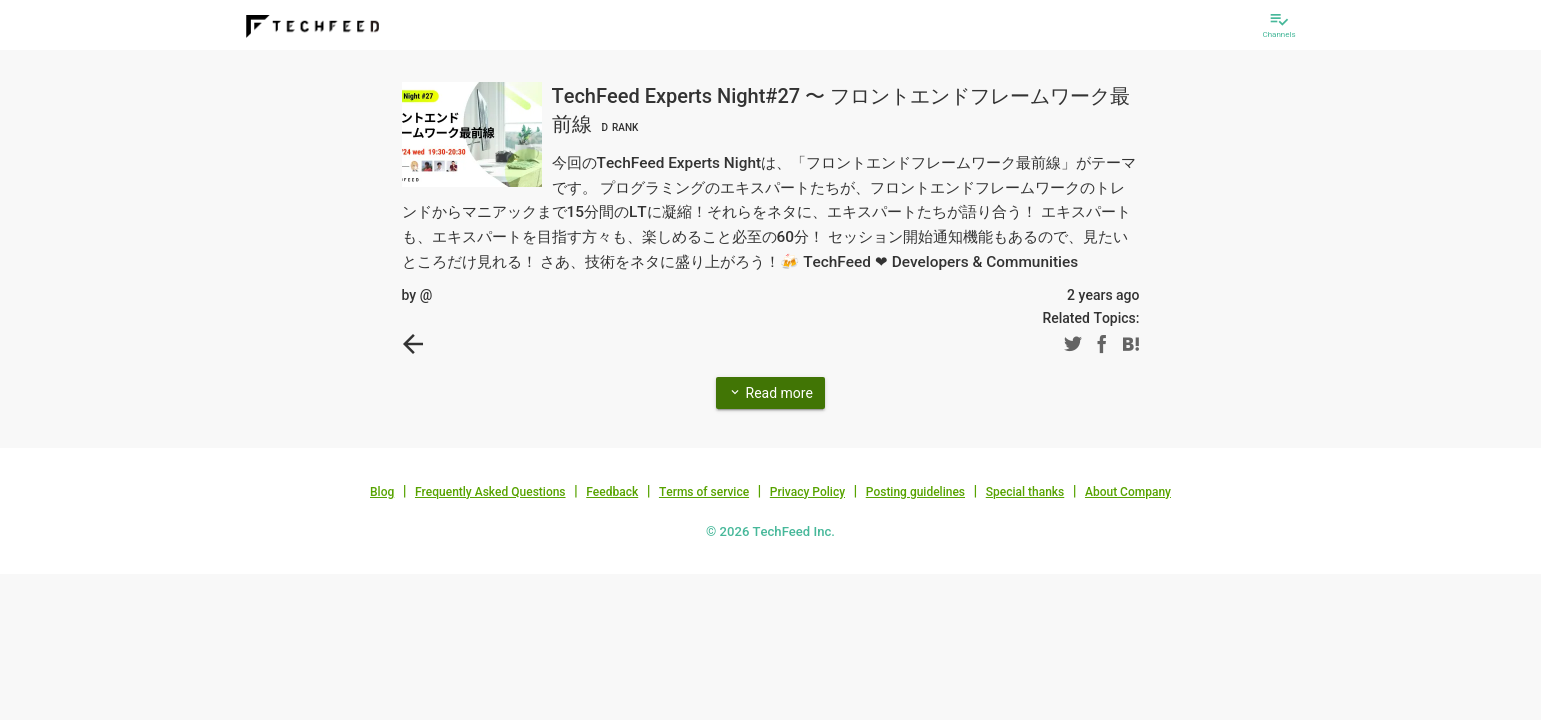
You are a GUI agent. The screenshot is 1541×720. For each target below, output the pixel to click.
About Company (1128, 492)
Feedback (612, 492)
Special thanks (1025, 492)
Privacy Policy (807, 492)
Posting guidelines (915, 492)
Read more (770, 392)
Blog (382, 492)
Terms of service (704, 492)
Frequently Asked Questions (490, 492)
